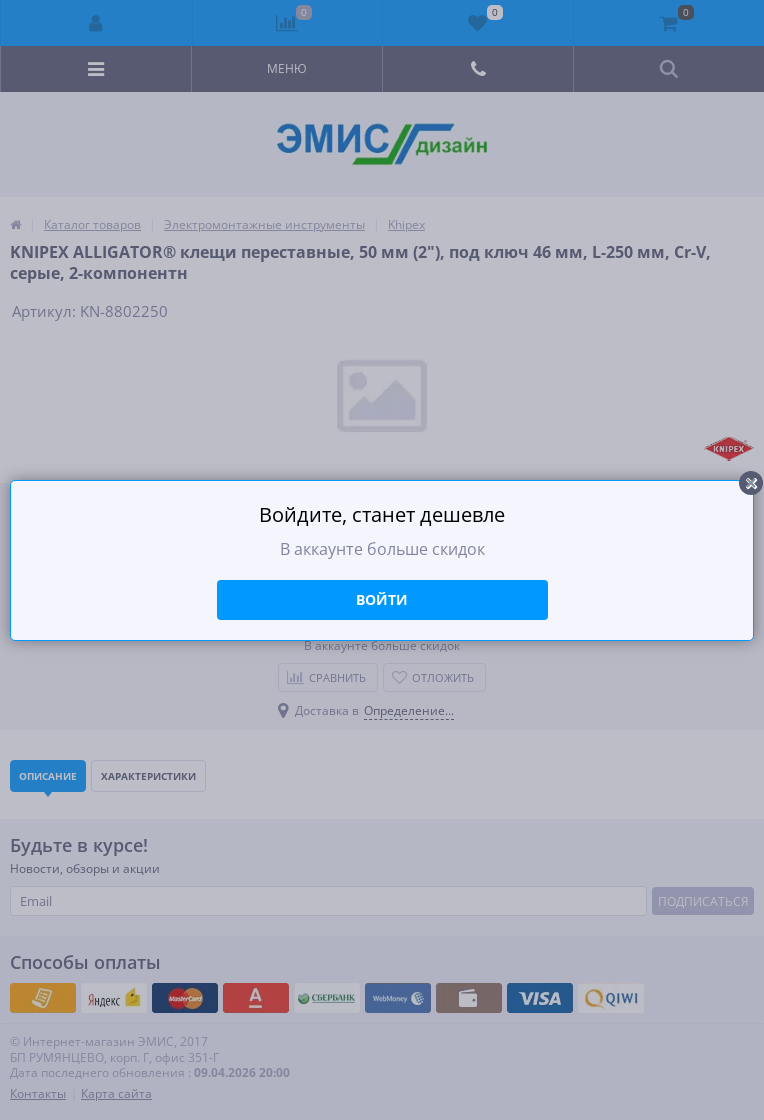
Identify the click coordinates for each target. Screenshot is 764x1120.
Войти (382, 599)
